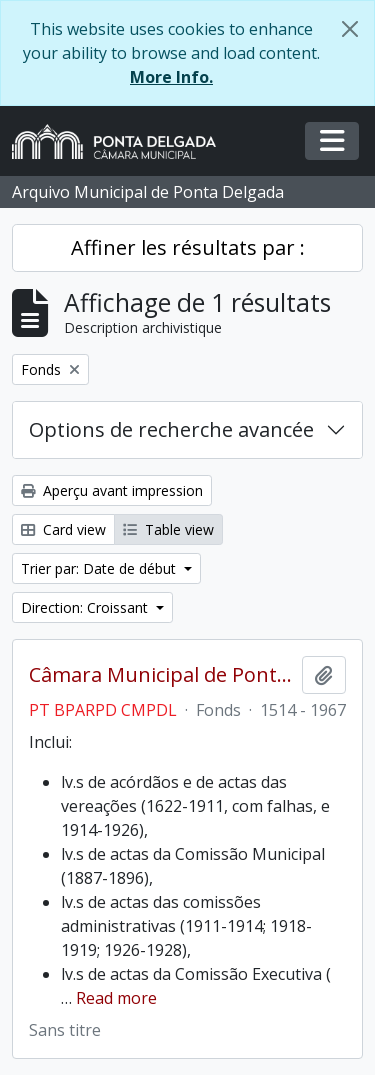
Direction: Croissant (86, 607)
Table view (168, 529)
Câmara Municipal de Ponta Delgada (161, 675)
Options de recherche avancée (171, 429)
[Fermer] (350, 29)
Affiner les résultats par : (188, 247)
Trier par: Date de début (100, 568)
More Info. (171, 77)
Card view (63, 529)
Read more (116, 998)
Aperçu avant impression (112, 490)
